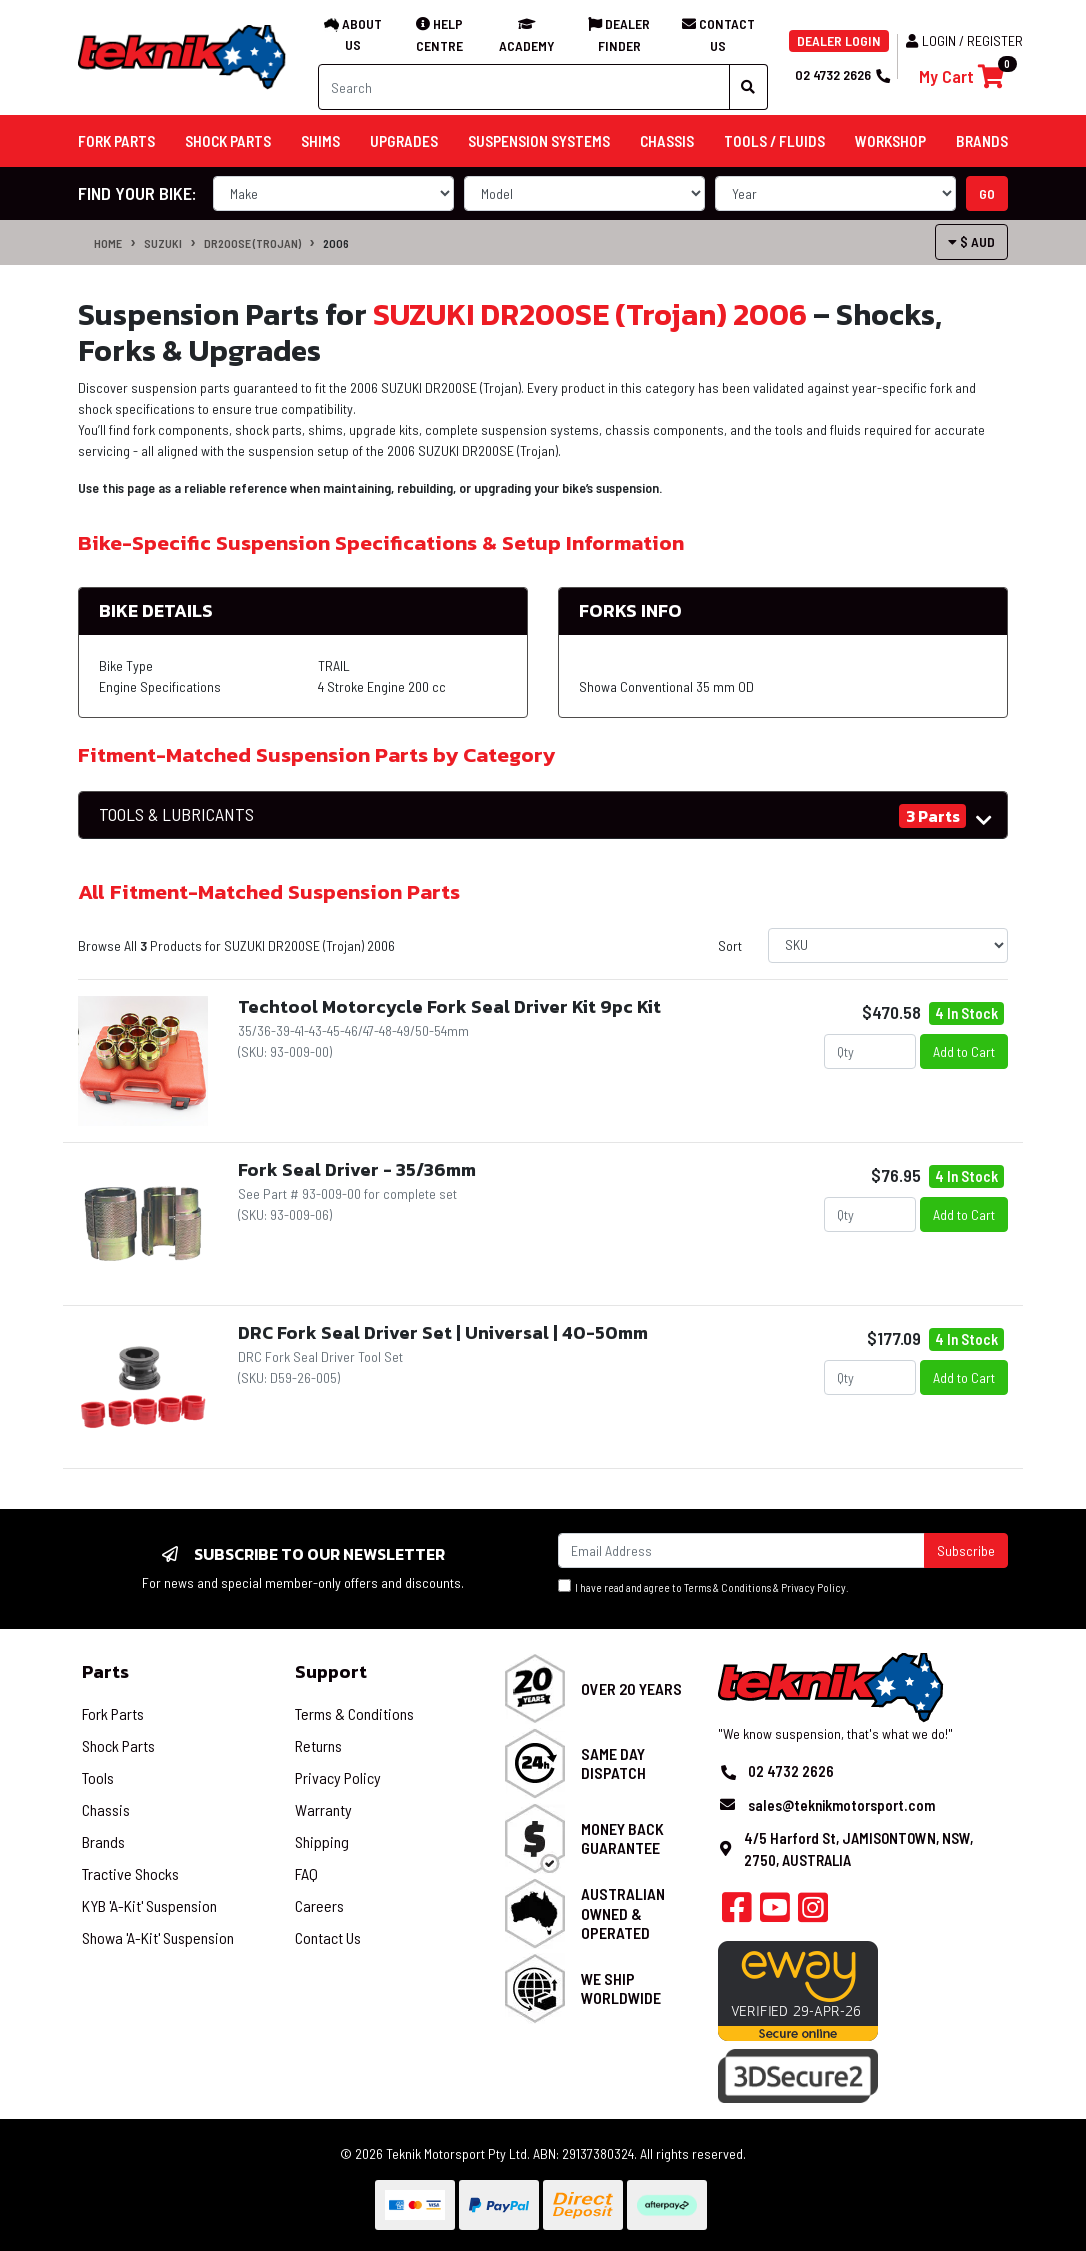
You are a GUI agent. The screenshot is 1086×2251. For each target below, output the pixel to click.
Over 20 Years (631, 1688)
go (987, 193)
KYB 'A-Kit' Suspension (149, 1905)
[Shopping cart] (961, 76)
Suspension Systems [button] (539, 141)
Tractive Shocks (130, 1873)
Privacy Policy (813, 1587)
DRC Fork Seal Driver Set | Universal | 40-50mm (443, 1332)
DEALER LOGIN (839, 40)
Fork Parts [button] (116, 141)
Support (331, 1671)
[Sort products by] (888, 945)
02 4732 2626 (842, 74)
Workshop (890, 141)
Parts (105, 1671)
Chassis (106, 1809)
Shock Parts (118, 1745)
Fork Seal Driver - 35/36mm (357, 1169)
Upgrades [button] (404, 141)
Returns (318, 1745)
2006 (336, 243)
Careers (319, 1905)
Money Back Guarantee (622, 1838)
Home (108, 243)
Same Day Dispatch (613, 1763)
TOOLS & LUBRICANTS (176, 814)
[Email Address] (741, 1550)
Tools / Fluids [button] (774, 141)
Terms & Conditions (727, 1587)
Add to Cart (964, 1051)
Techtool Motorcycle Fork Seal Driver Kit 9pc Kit (449, 1006)
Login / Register (964, 40)
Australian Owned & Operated (623, 1912)
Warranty (323, 1809)
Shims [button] (320, 141)
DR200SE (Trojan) (252, 243)
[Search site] (748, 87)
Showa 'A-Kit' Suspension (158, 1937)
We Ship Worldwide (621, 1988)
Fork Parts (113, 1713)
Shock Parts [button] (228, 141)
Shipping (322, 1841)
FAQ (306, 1873)
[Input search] (524, 87)
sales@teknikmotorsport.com (841, 1805)
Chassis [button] (667, 141)
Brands (103, 1841)
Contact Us (328, 1937)
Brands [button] (982, 141)
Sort (730, 945)
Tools (98, 1777)
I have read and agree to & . (703, 1586)
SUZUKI (163, 243)
